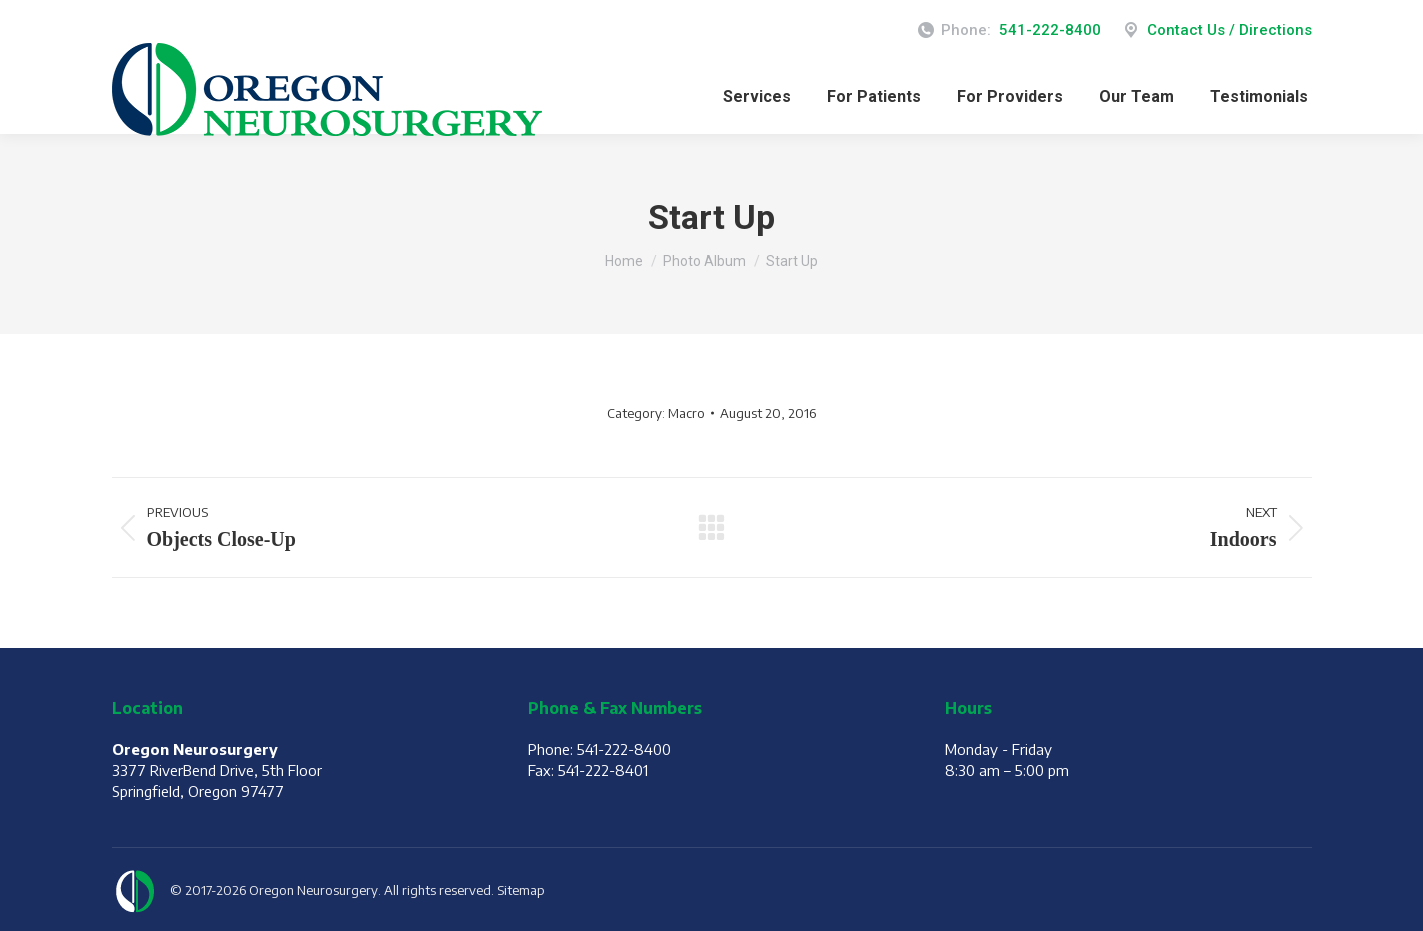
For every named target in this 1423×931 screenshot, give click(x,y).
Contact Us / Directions (1216, 30)
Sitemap (521, 890)
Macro (686, 413)
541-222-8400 (1050, 30)
